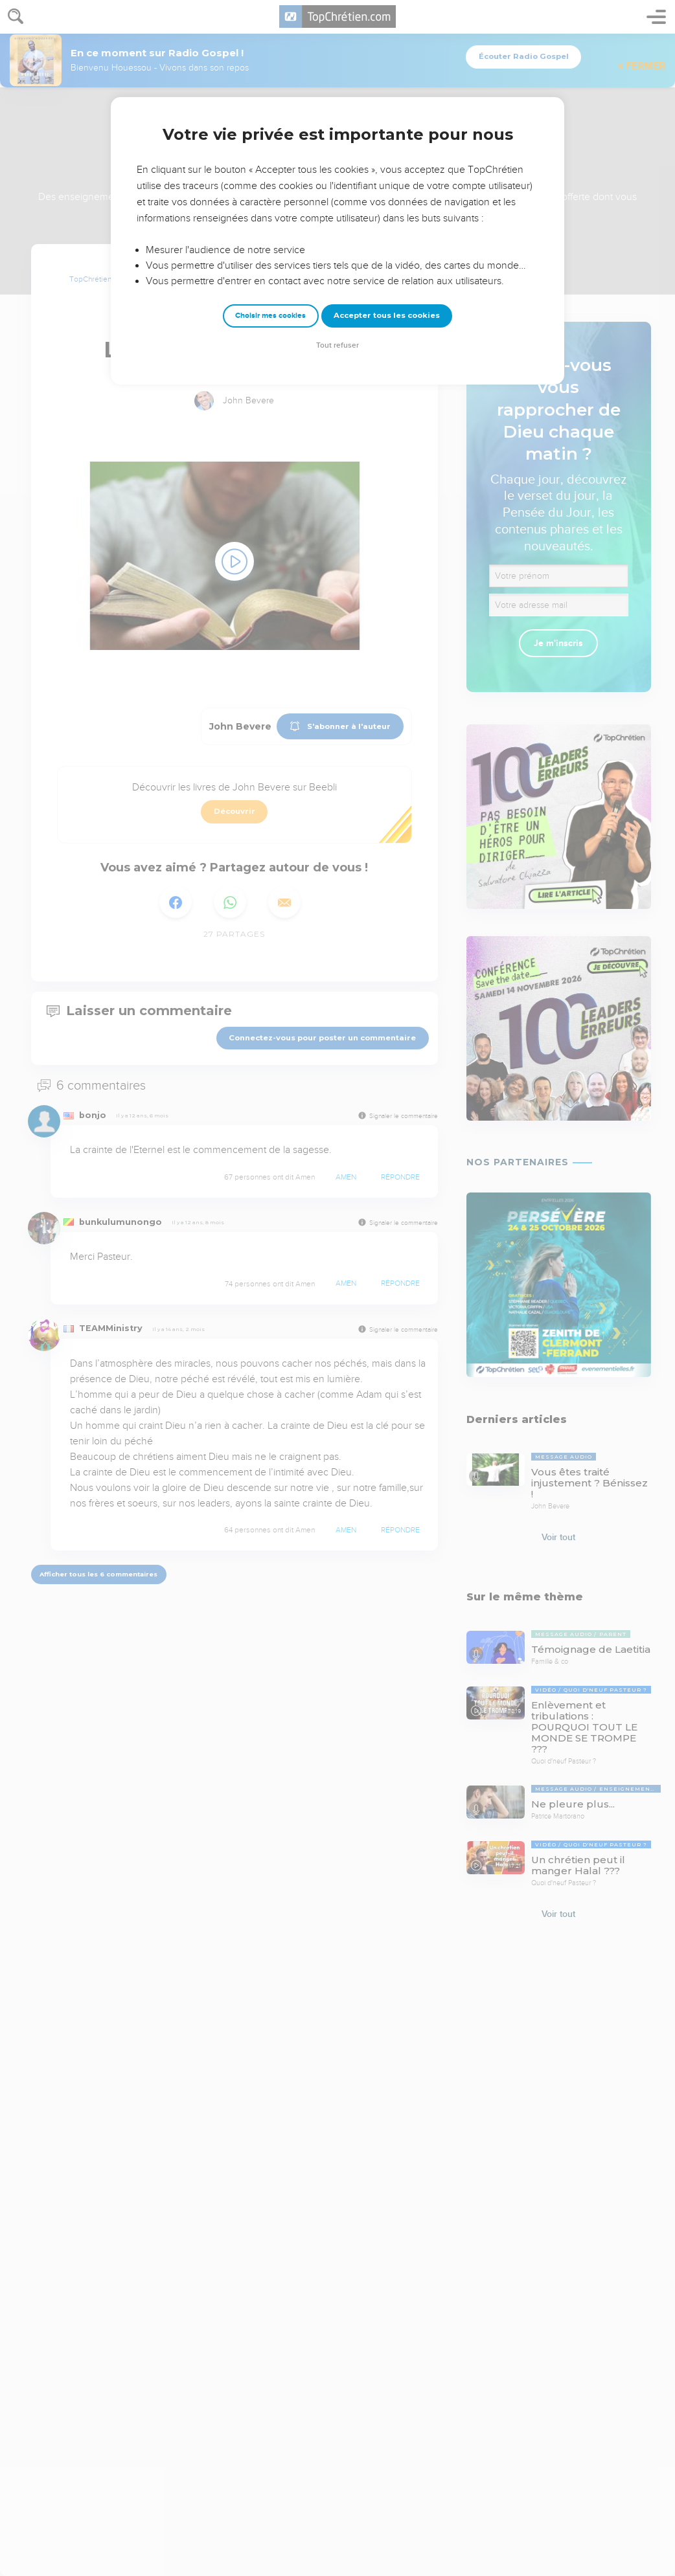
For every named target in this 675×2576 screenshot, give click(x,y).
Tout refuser (337, 345)
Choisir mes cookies (270, 315)
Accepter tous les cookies (387, 315)
